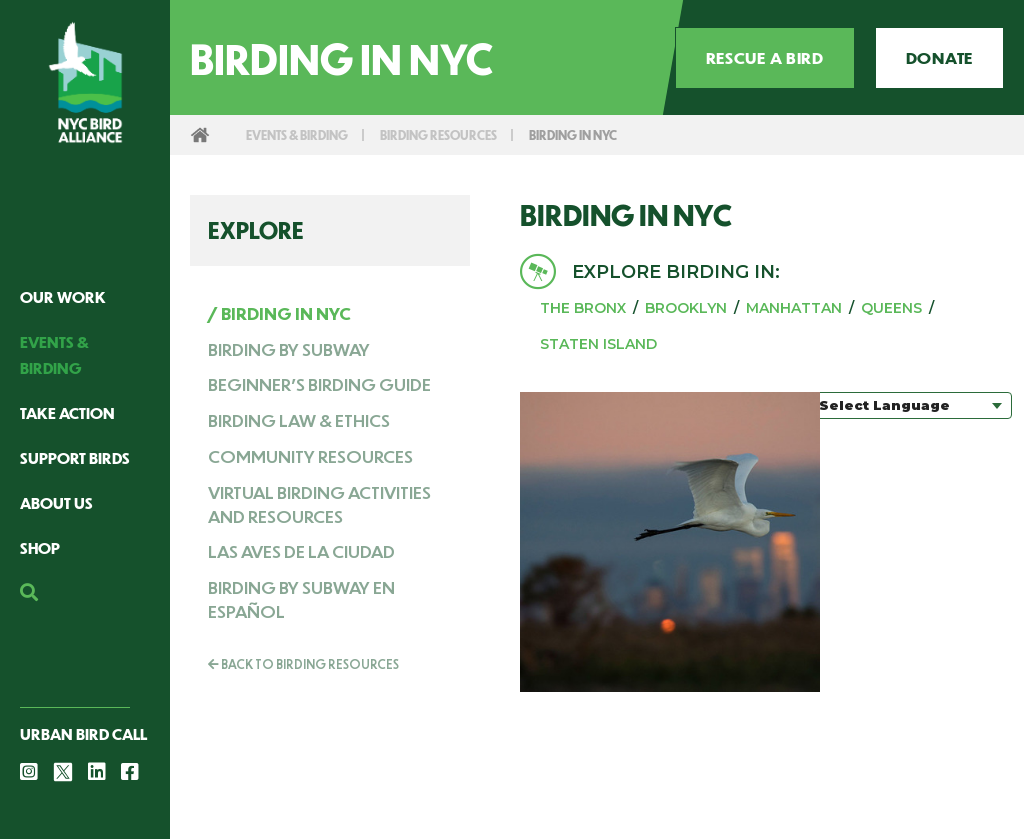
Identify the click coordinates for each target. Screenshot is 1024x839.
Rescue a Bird (765, 57)
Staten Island (598, 344)
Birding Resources (457, 134)
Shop (40, 547)
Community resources (310, 456)
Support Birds (75, 457)
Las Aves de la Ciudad (301, 551)
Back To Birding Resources (303, 664)
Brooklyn (686, 308)
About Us (56, 502)
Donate (939, 57)
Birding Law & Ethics (299, 420)
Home (200, 135)
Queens (891, 308)
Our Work (63, 296)
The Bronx (583, 308)
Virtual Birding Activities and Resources (319, 504)
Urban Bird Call (83, 733)
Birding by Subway (289, 349)
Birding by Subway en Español (301, 599)
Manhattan (794, 308)
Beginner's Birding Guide (319, 384)
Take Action (67, 412)
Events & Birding (303, 134)
